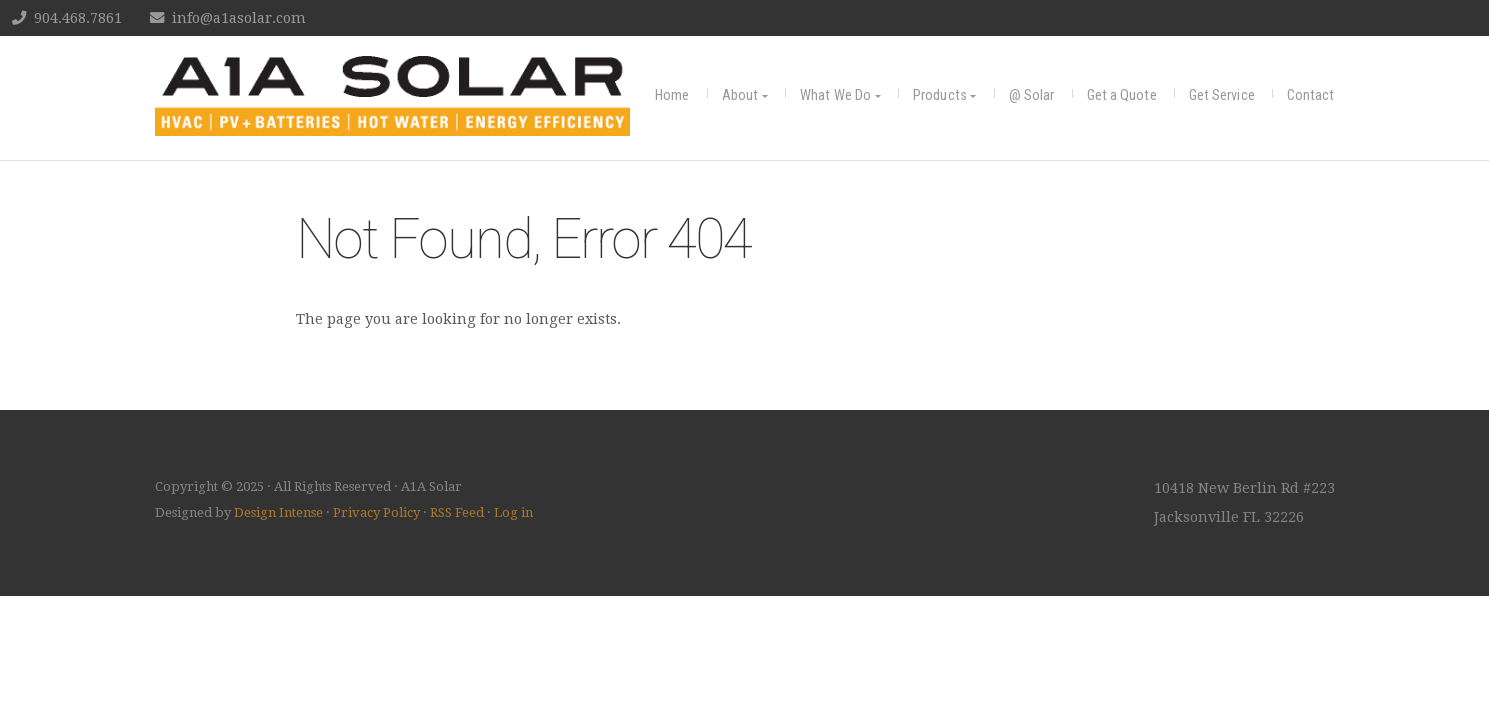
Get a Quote (1122, 95)
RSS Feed (457, 512)
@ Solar (1032, 95)
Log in (513, 512)
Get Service (1222, 95)
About (740, 95)
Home (672, 95)
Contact (1311, 95)
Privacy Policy (376, 512)
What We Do (835, 95)
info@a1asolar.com (239, 18)
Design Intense (278, 512)
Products (940, 95)
